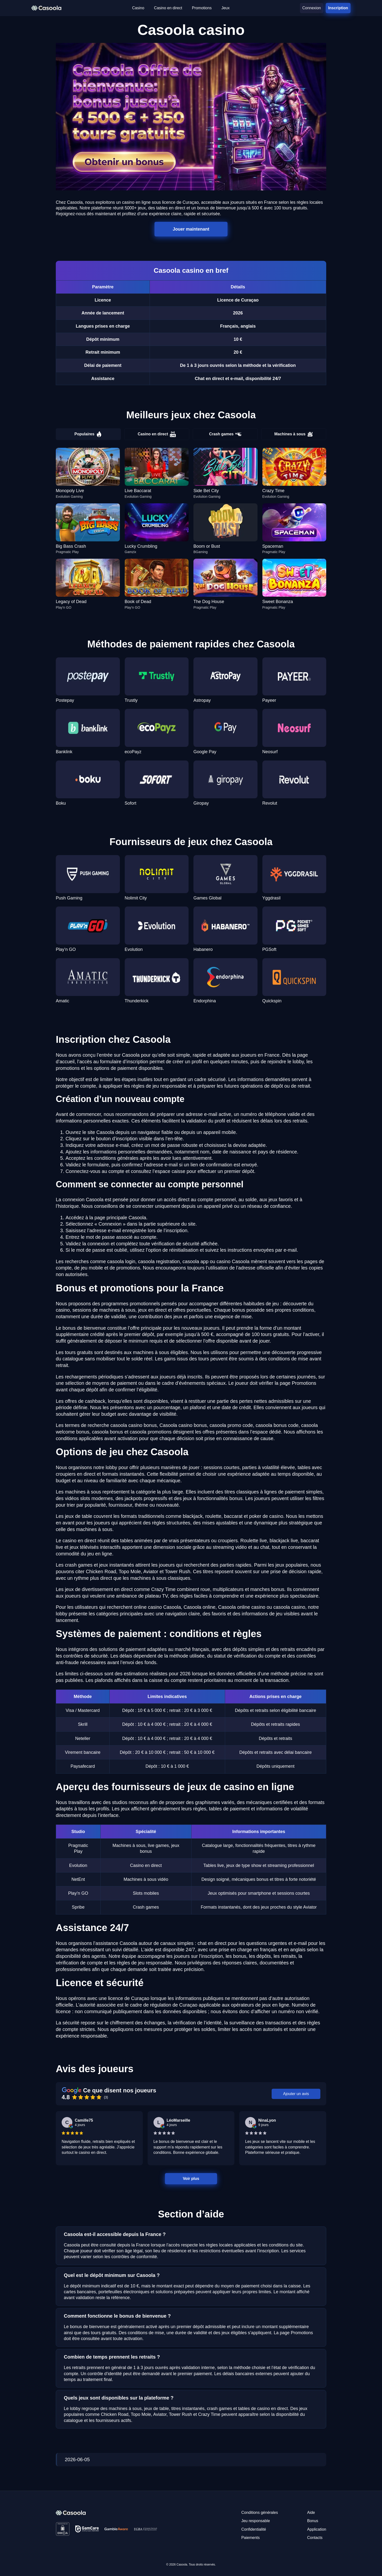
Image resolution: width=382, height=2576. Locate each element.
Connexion (311, 8)
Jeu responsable (255, 2521)
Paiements (250, 2538)
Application (316, 2529)
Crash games (225, 434)
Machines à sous (293, 434)
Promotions (202, 8)
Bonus (312, 2521)
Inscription (338, 8)
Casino (138, 8)
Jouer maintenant (191, 229)
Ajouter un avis (296, 2094)
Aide (311, 2512)
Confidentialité (253, 2529)
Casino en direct (168, 8)
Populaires (88, 434)
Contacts (315, 2538)
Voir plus (191, 2178)
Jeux (225, 8)
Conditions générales (259, 2512)
